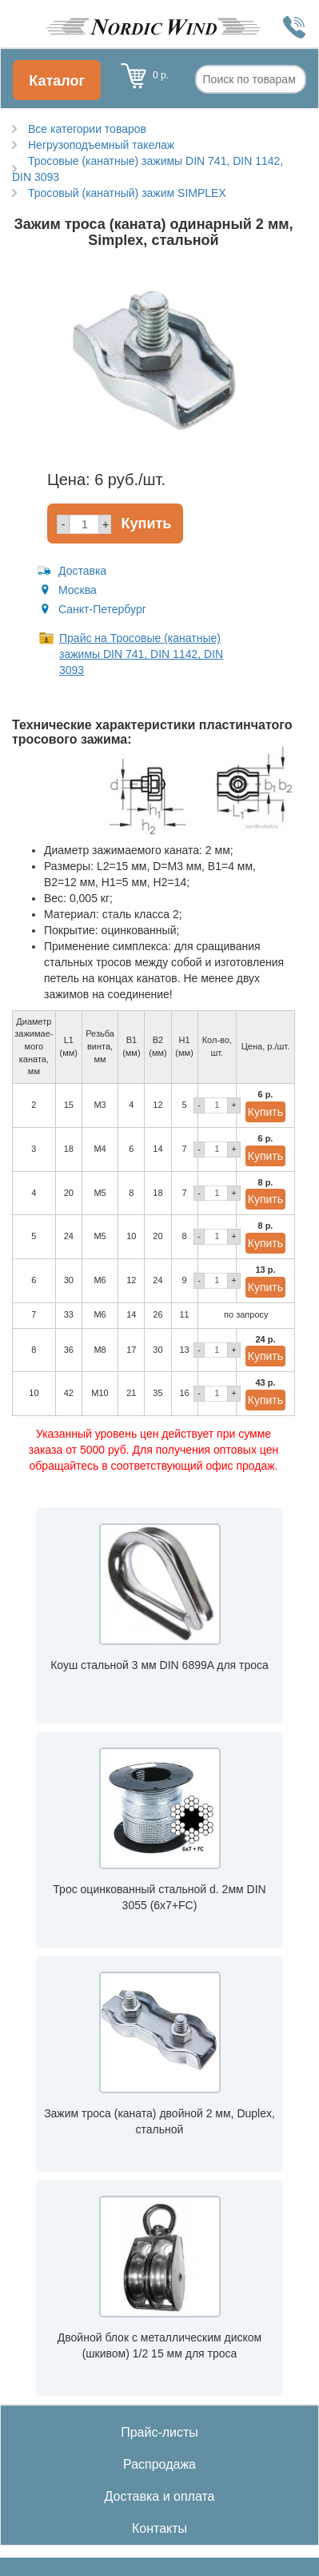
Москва (77, 590)
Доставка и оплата (159, 2496)
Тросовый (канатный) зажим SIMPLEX (127, 193)
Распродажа (159, 2464)
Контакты (159, 2528)
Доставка (82, 570)
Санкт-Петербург (102, 609)
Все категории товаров (87, 128)
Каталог (57, 81)
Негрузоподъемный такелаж (101, 144)
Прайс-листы (159, 2432)
